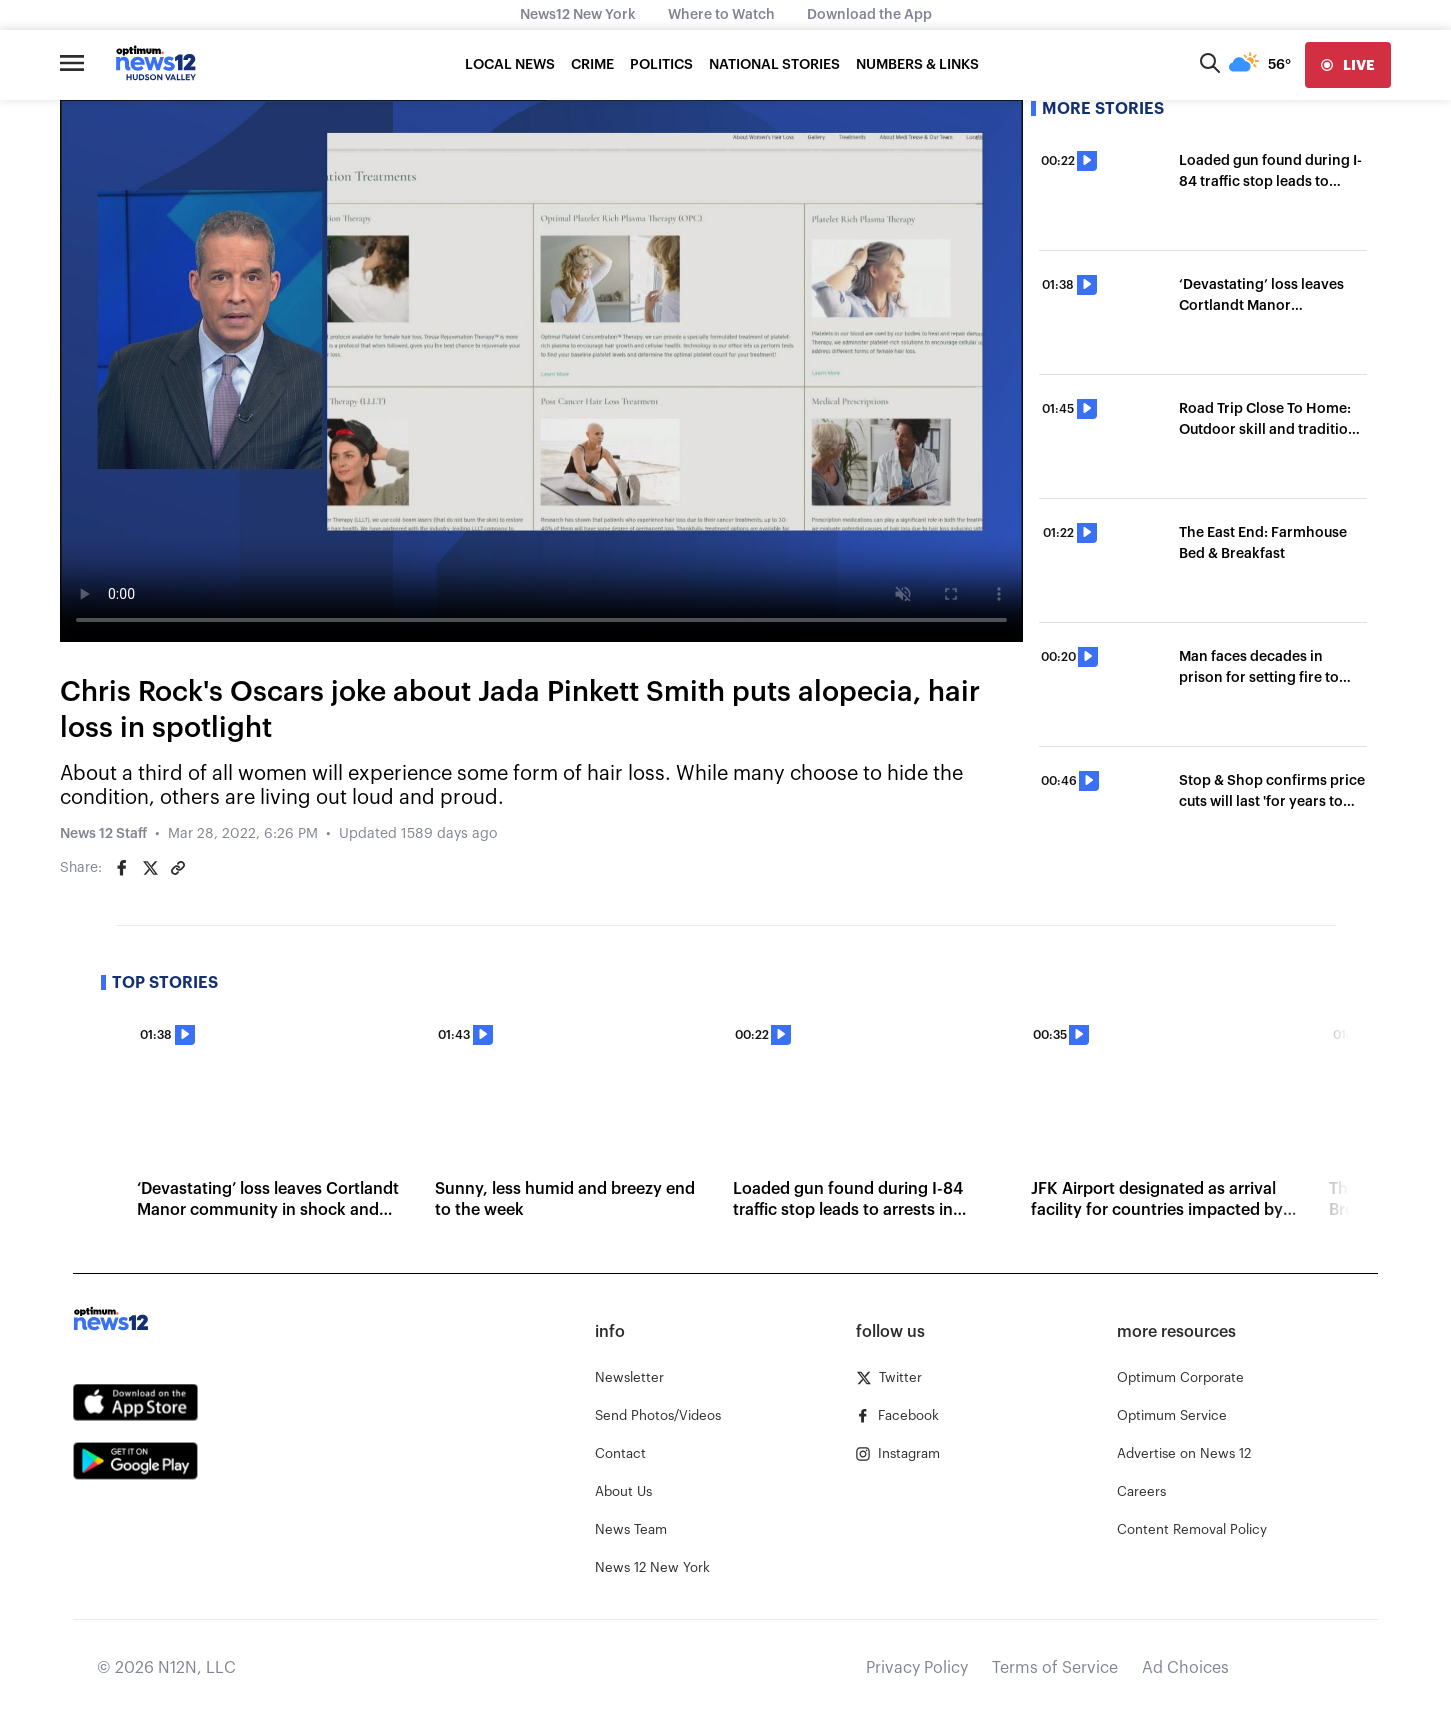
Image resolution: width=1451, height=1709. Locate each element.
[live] (1348, 65)
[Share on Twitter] (150, 868)
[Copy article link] (178, 868)
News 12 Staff (103, 834)
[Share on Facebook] (122, 868)
